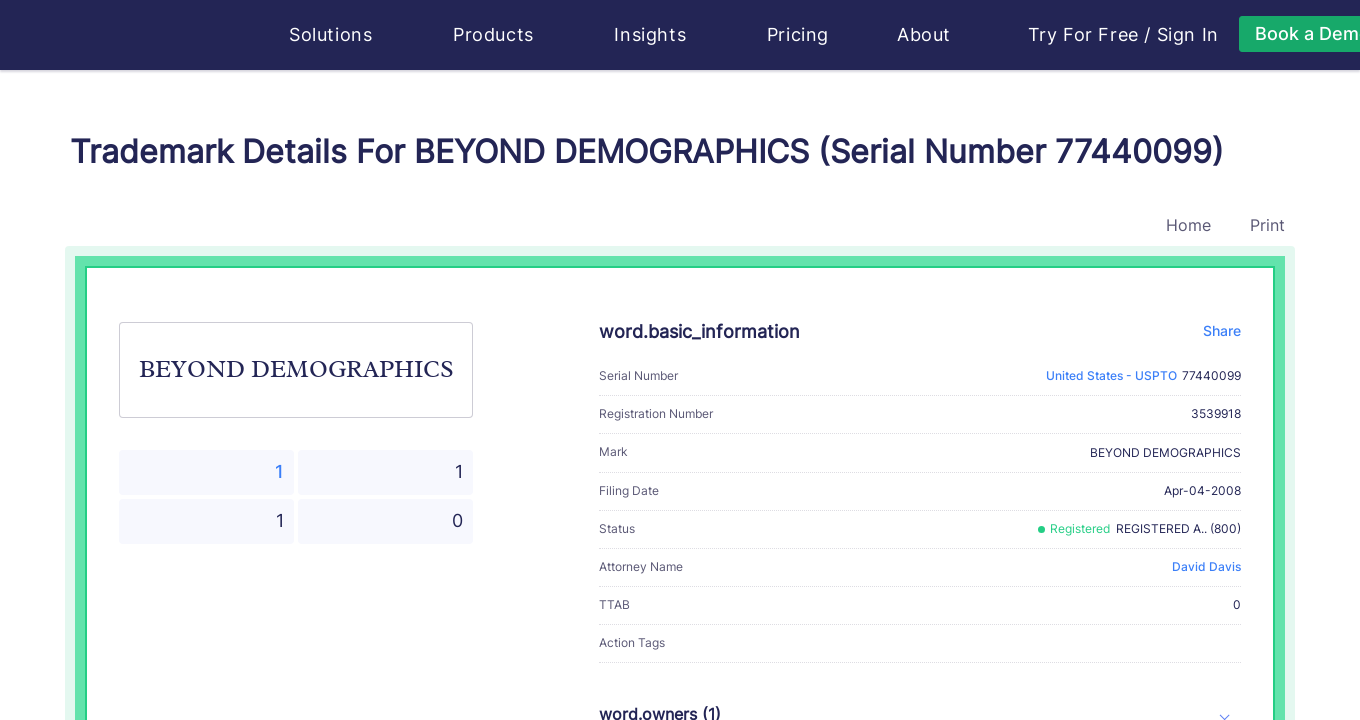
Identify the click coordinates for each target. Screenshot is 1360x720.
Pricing (798, 34)
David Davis (1206, 566)
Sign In (1188, 35)
